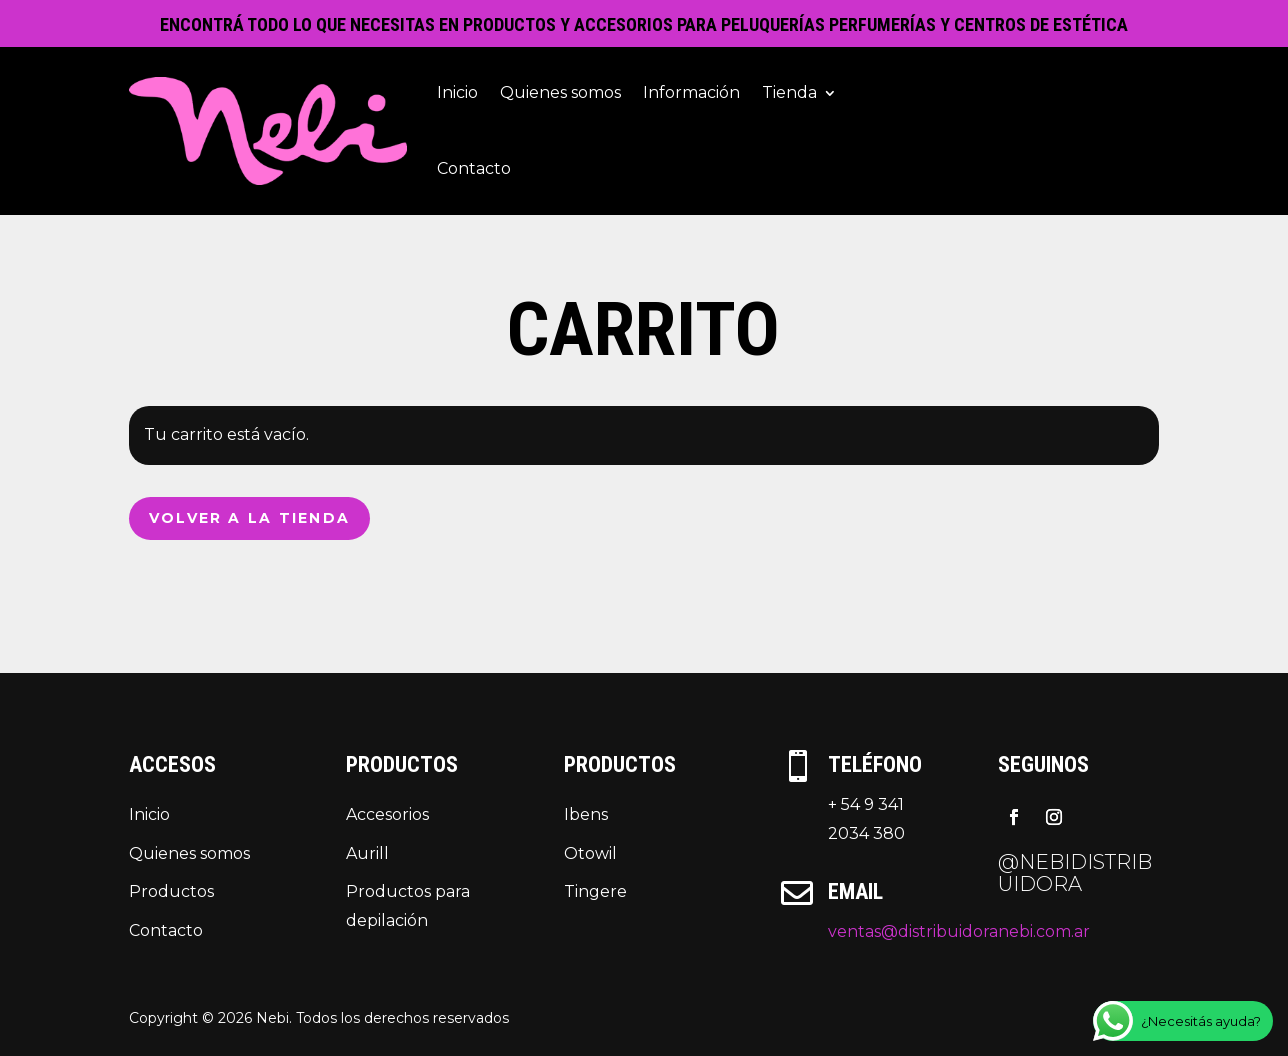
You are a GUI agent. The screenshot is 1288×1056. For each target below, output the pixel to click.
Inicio (457, 92)
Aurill (367, 853)
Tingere (595, 891)
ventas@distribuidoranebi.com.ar (959, 931)
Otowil (590, 853)
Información (691, 92)
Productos (171, 891)
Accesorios (387, 814)
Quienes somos (560, 92)
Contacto (474, 168)
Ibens (586, 814)
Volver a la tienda (249, 518)
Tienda (789, 92)
